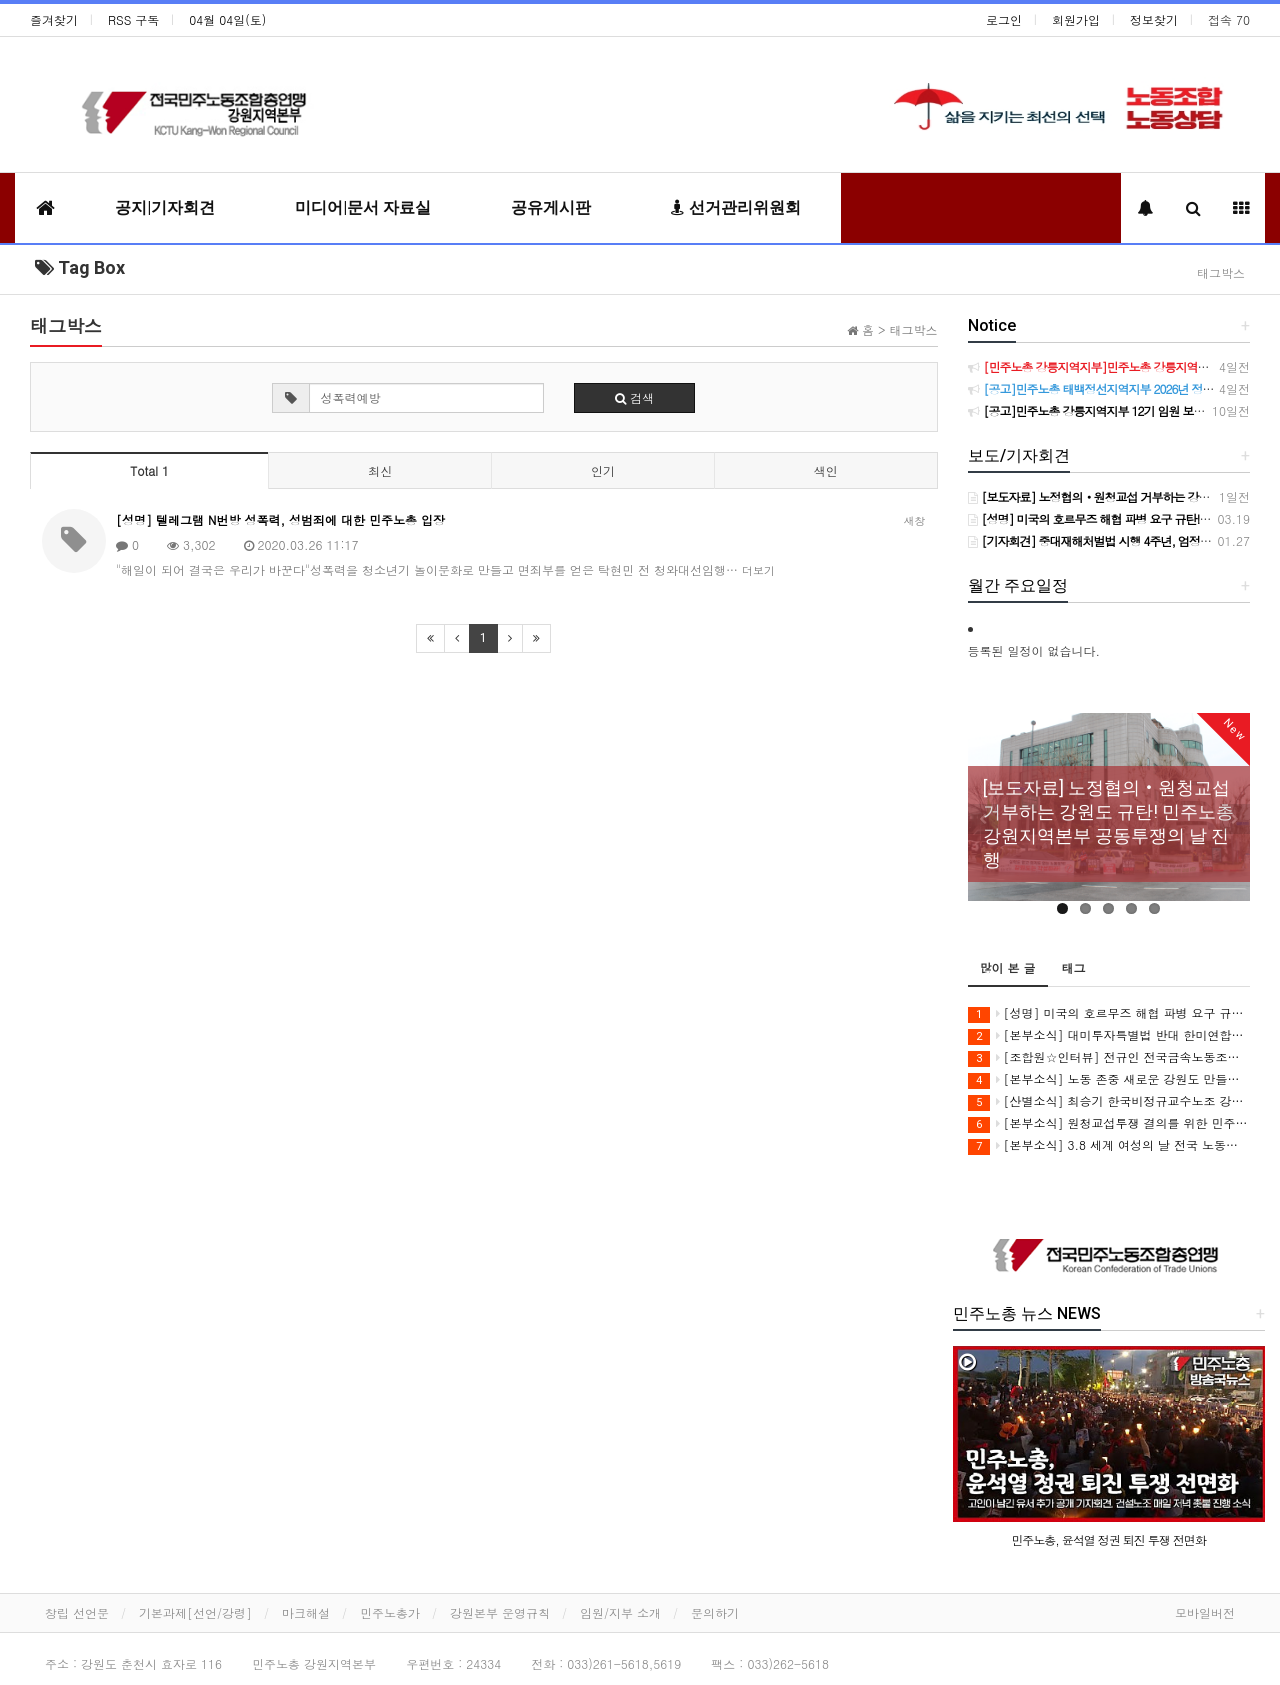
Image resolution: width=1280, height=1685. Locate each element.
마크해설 (306, 1612)
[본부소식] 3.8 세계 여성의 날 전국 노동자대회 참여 (1109, 1145)
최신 (380, 470)
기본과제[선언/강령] (195, 1612)
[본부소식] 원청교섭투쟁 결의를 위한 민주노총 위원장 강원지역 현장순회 (1109, 1123)
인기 (603, 470)
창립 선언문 (77, 1612)
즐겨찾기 (54, 19)
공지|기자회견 (165, 207)
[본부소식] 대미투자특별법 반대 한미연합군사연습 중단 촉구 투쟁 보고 (1109, 1035)
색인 (826, 470)
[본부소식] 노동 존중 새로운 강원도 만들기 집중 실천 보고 (1109, 1079)
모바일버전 (1205, 1612)
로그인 (1004, 19)
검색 (634, 397)
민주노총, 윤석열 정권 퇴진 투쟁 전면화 (1108, 1539)
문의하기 (715, 1612)
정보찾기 (1154, 19)
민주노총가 (390, 1612)
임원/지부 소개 (620, 1612)
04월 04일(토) (227, 19)
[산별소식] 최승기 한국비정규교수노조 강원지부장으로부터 (1109, 1101)
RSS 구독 (133, 19)
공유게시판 (551, 207)
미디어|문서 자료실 (363, 207)
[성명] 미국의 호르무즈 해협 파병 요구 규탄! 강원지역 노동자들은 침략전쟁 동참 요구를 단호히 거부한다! (1109, 1013)
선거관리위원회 (736, 207)
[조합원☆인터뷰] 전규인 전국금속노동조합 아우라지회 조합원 (1109, 1057)
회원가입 (1076, 19)
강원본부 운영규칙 (500, 1612)
